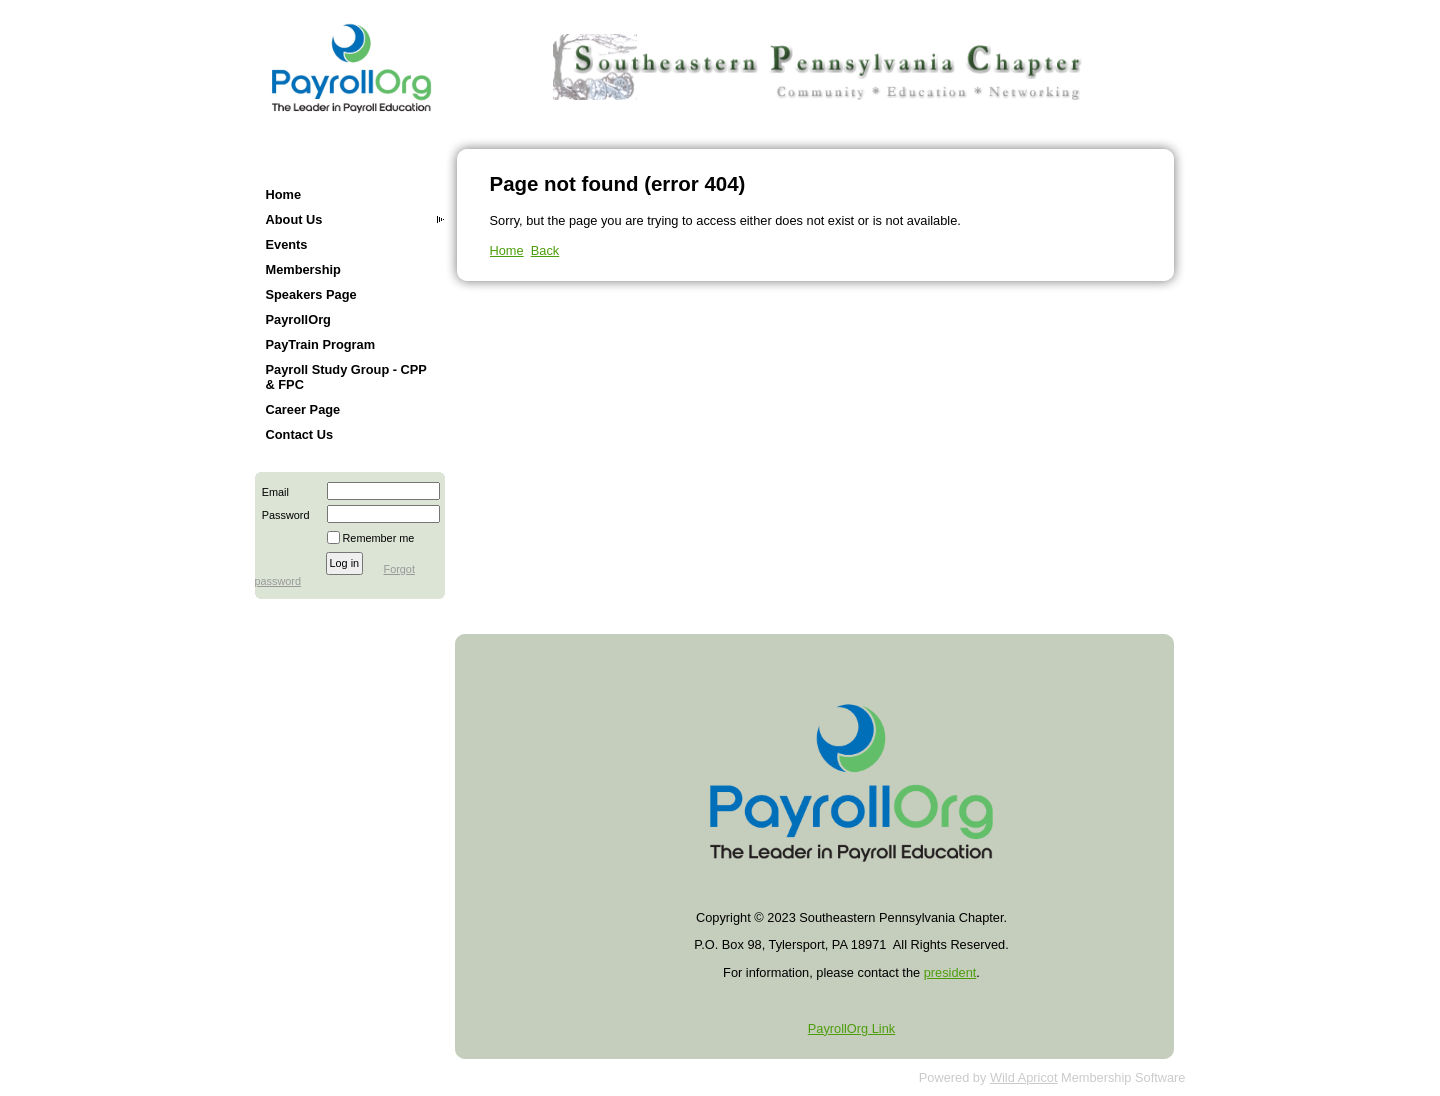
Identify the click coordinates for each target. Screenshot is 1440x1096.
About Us (294, 219)
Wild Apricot (1024, 1077)
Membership (303, 269)
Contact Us (300, 434)
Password (282, 515)
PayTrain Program (321, 344)
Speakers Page (311, 294)
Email (272, 492)
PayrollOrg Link (851, 1028)
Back (545, 250)
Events (287, 244)
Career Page (303, 409)
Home (284, 194)
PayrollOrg (298, 319)
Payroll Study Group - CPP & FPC (346, 377)
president (950, 972)
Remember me (379, 538)
